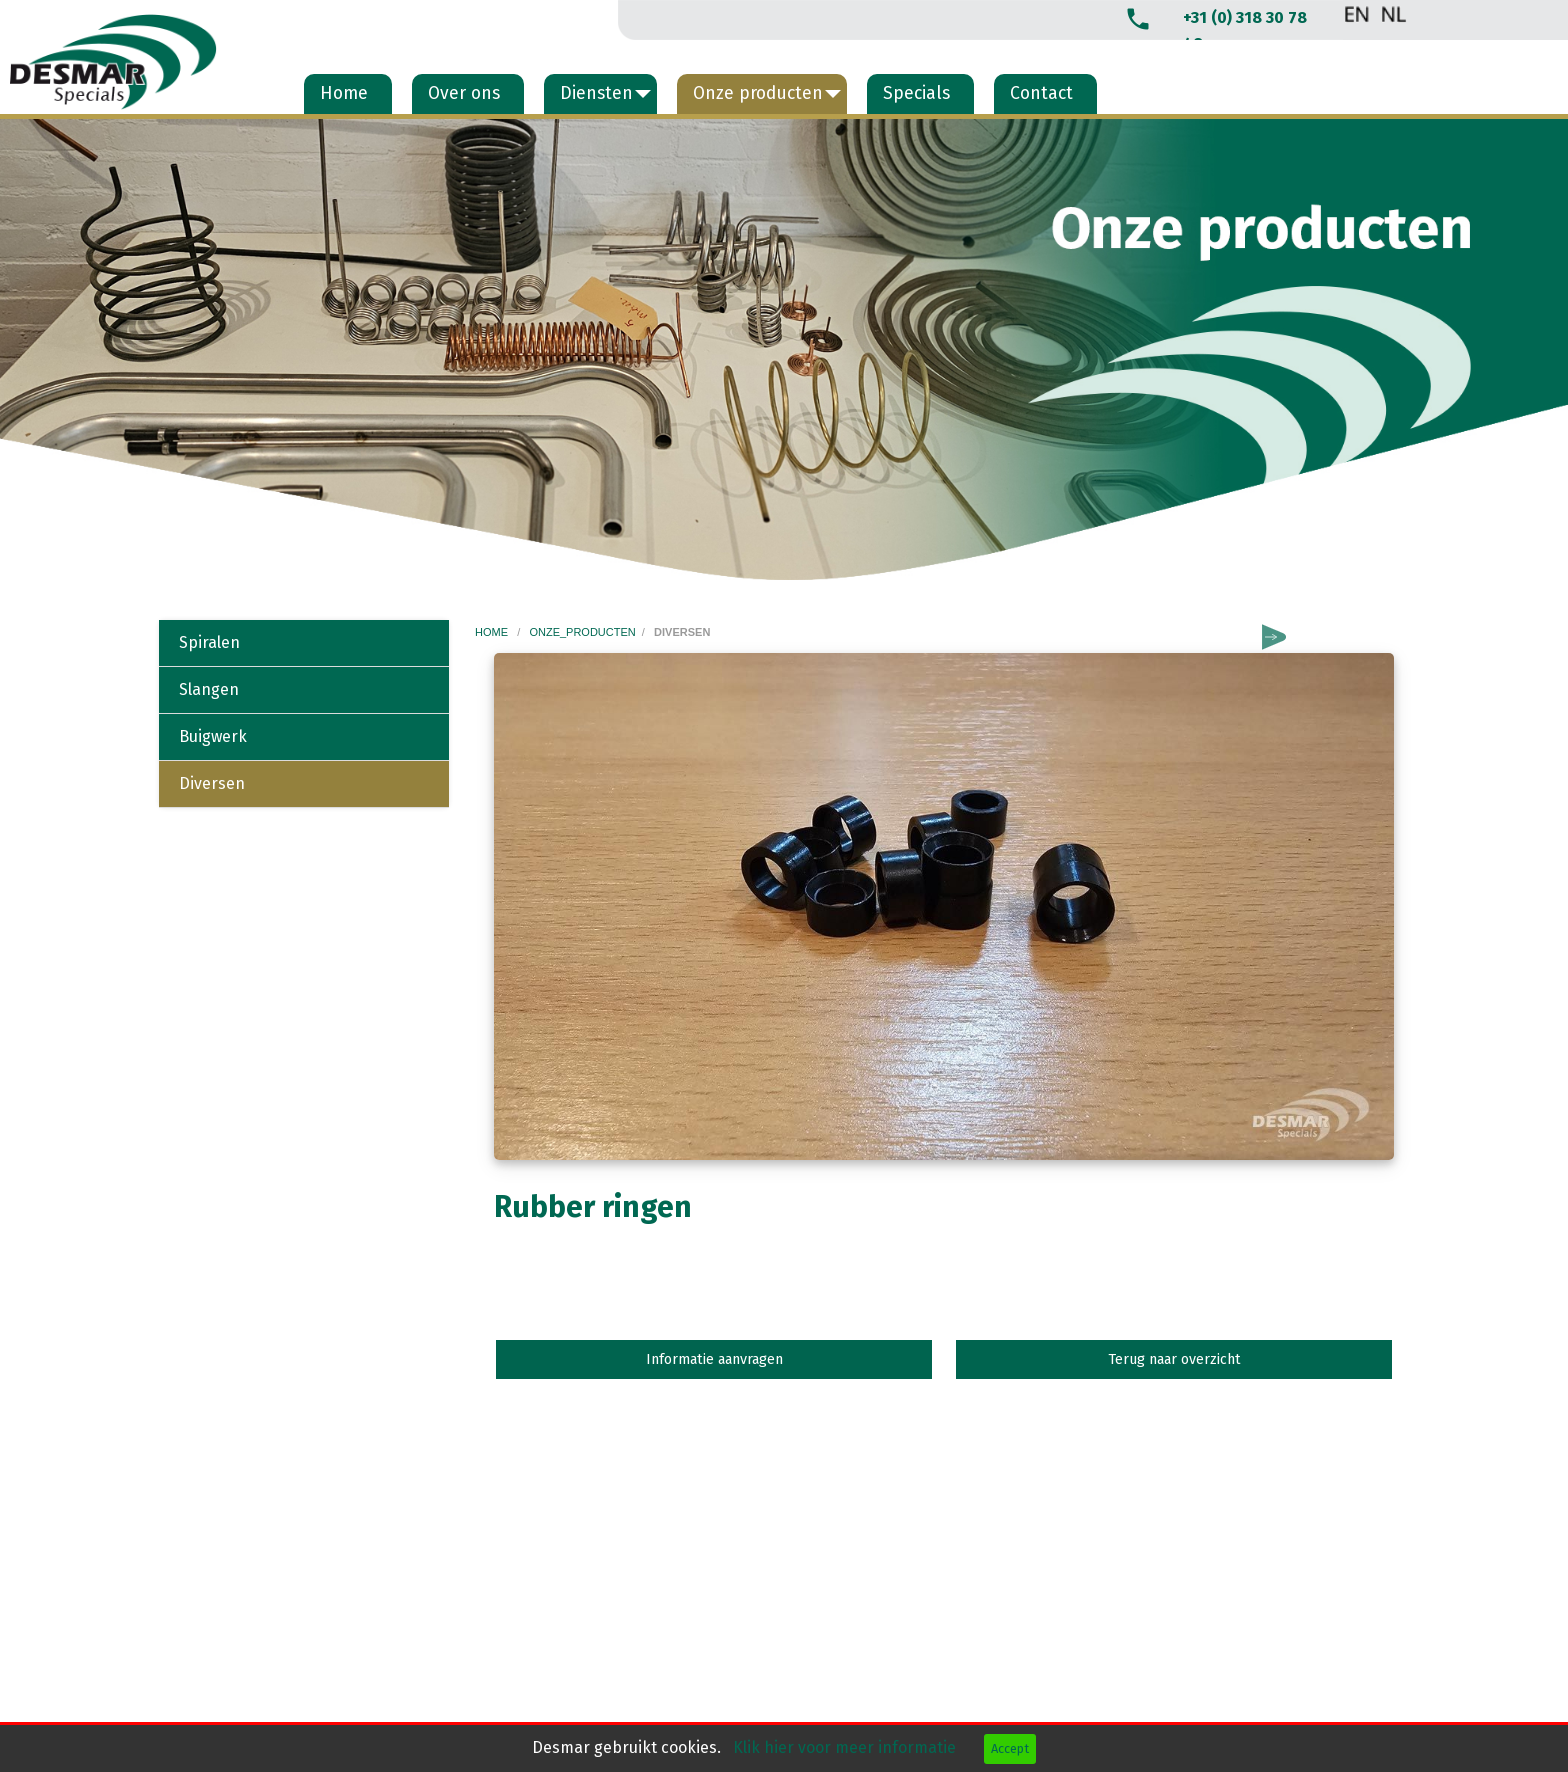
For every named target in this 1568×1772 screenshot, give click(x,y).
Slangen (209, 689)
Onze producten (758, 93)
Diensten (596, 93)
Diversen (212, 783)
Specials (916, 93)
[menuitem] (348, 94)
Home (344, 93)
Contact (1041, 93)
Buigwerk (213, 736)
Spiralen (209, 642)
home (493, 632)
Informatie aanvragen (714, 1359)
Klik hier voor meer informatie (846, 1747)
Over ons (464, 93)
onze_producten (582, 632)
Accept (1010, 1748)
